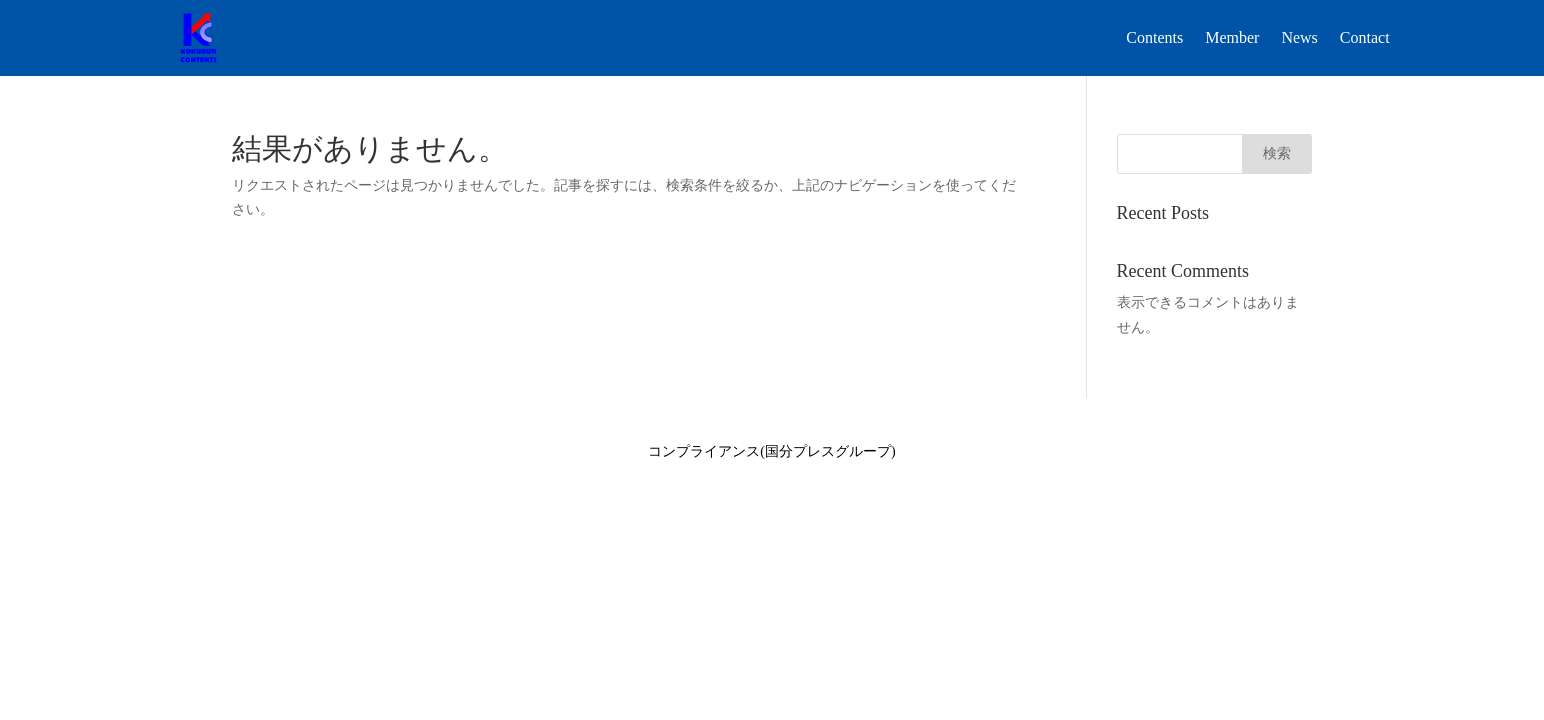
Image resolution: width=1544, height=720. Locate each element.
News (1299, 37)
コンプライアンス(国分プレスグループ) (771, 451)
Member (1232, 37)
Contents (1154, 37)
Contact (1365, 37)
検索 (1277, 153)
